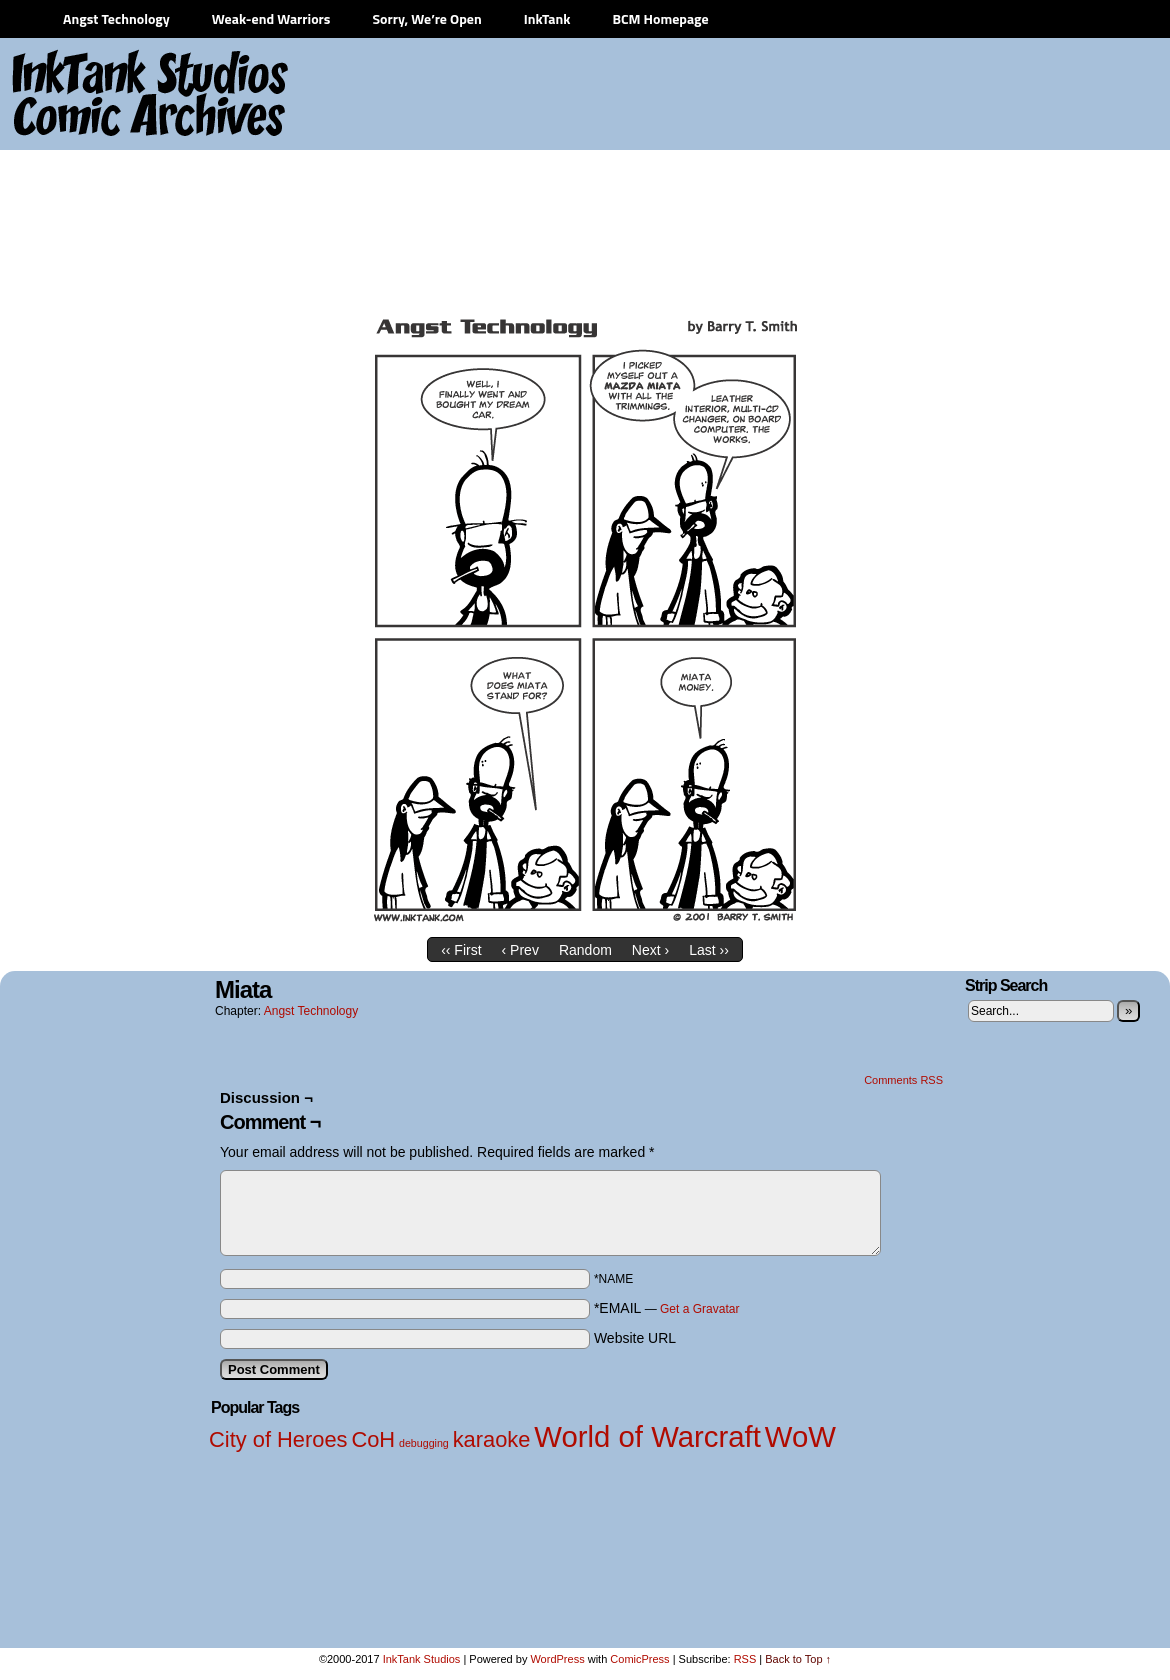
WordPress (557, 1659)
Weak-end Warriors (271, 18)
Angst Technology (116, 18)
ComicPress (639, 1659)
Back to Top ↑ (798, 1659)
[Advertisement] (995, 175)
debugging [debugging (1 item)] (424, 1443)
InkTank (547, 18)
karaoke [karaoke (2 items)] (492, 1439)
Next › (650, 950)
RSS (745, 1659)
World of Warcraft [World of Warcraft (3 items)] (647, 1436)
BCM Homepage (660, 18)
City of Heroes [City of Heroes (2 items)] (278, 1439)
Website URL (635, 1338)
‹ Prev (520, 950)
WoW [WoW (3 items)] (800, 1436)
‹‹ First (461, 950)
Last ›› (709, 950)
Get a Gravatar (699, 1309)
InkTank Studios (422, 1659)
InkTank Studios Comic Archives (91, 95)
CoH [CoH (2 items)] (373, 1439)
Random (585, 950)
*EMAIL (667, 1308)
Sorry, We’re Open (426, 18)
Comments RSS (903, 1080)
